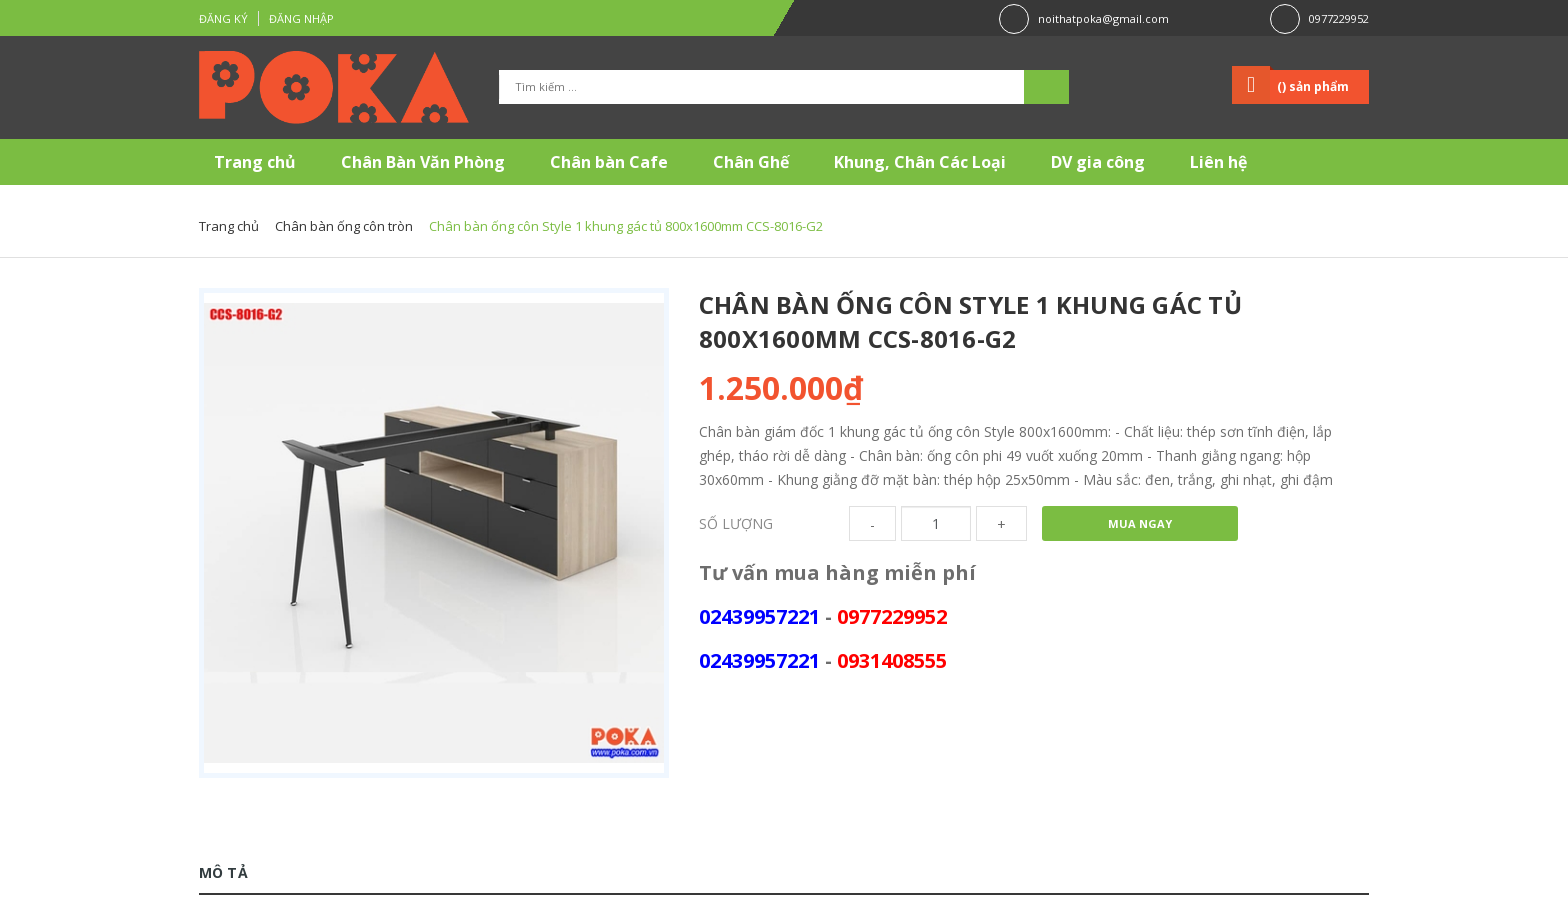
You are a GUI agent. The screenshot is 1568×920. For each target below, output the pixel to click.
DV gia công (1098, 162)
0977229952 (1339, 18)
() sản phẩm (1313, 86)
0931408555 (892, 660)
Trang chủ (255, 162)
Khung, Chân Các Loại (920, 162)
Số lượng (736, 523)
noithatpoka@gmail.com (1103, 18)
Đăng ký (223, 18)
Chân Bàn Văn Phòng (423, 162)
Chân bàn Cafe (609, 162)
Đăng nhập (301, 18)
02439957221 (759, 616)
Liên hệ (1218, 162)
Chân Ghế (751, 162)
